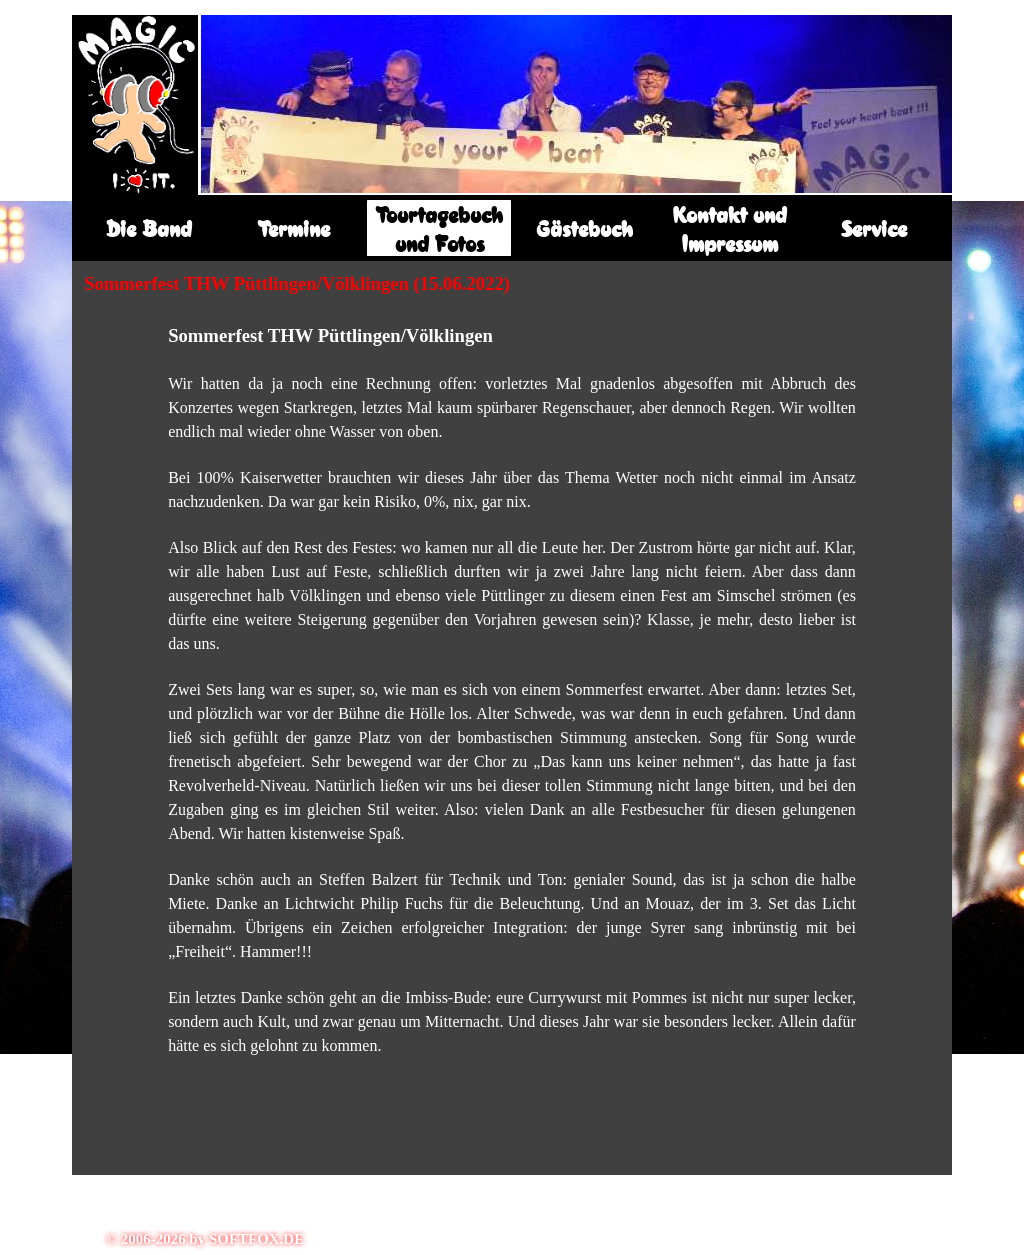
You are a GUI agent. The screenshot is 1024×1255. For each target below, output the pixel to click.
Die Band (149, 228)
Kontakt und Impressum (729, 229)
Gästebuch (584, 228)
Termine (294, 228)
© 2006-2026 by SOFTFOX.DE (205, 1239)
